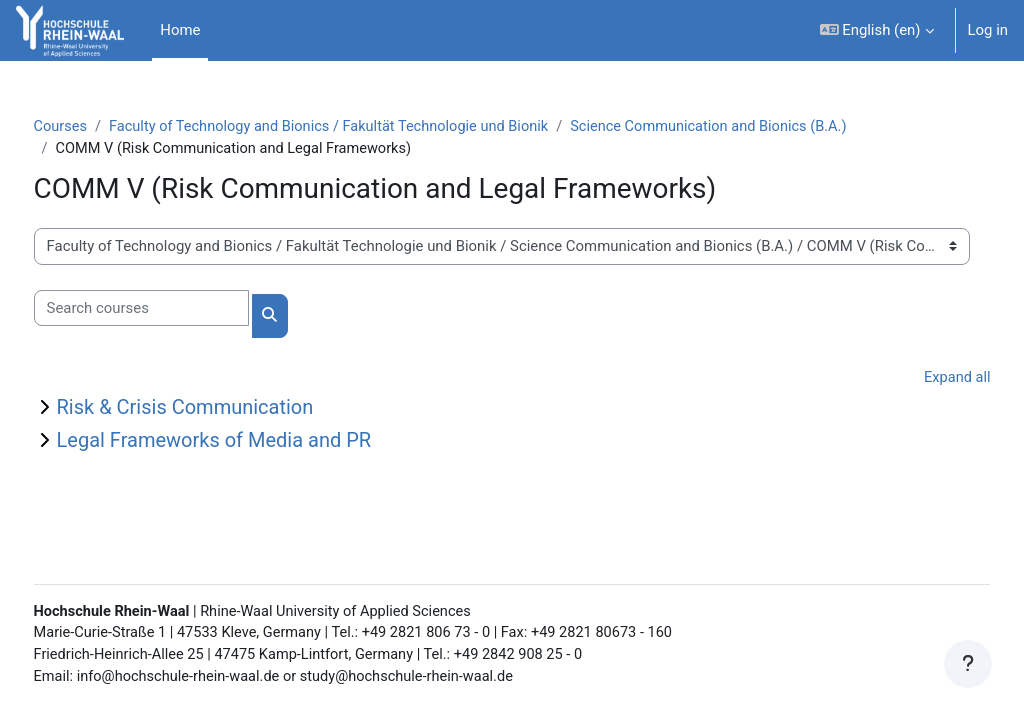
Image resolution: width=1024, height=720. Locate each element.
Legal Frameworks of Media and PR (251, 442)
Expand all (919, 379)
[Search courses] (178, 309)
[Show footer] (968, 664)
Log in (988, 30)
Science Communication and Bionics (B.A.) (761, 127)
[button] (877, 30)
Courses (98, 127)
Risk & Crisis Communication (222, 409)
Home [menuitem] (180, 30)
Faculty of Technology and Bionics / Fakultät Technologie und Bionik (373, 127)
